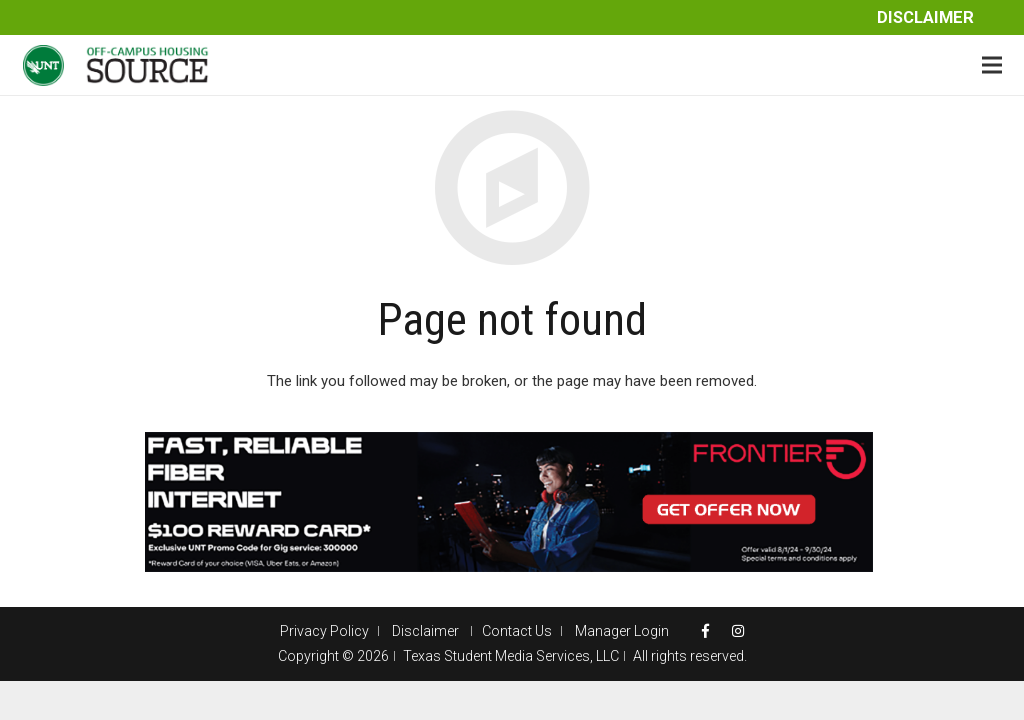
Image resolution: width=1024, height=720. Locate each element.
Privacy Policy (324, 631)
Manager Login (622, 631)
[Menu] (992, 65)
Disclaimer (925, 17)
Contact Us (517, 631)
